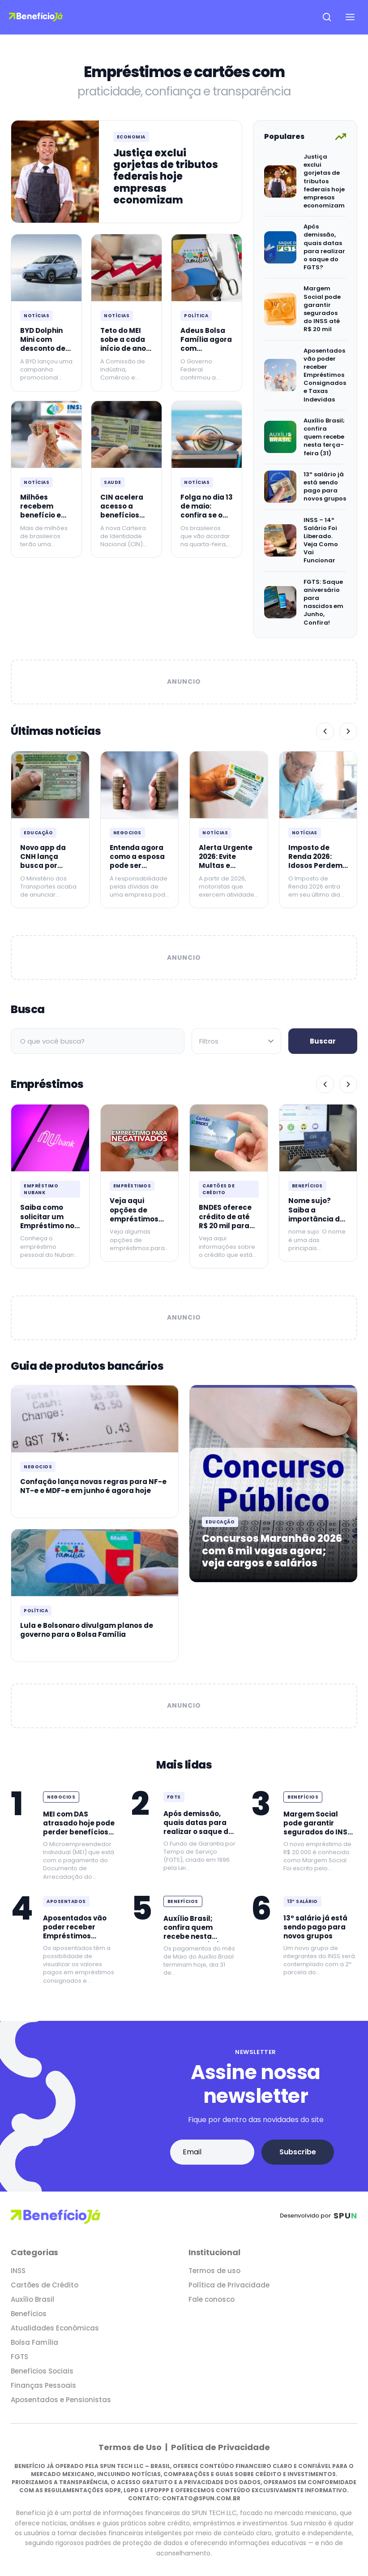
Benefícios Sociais (42, 2371)
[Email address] (212, 2152)
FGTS (174, 1797)
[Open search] (327, 17)
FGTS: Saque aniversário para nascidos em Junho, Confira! (323, 602)
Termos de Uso (130, 2447)
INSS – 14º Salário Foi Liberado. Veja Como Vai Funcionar (321, 540)
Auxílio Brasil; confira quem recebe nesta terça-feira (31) (324, 436)
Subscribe (297, 2152)
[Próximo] (348, 731)
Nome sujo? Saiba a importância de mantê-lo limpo (316, 1214)
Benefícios (307, 1185)
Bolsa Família (34, 2342)
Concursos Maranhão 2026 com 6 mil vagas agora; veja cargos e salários (272, 1551)
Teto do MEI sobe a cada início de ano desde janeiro (125, 344)
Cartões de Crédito (218, 1189)
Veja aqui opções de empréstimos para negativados (134, 1219)
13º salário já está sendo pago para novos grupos (325, 486)
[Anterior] (325, 731)
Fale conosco (211, 2299)
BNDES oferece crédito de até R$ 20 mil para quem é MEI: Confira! (225, 1225)
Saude (112, 482)
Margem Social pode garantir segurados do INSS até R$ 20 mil (322, 308)
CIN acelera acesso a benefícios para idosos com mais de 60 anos (123, 519)
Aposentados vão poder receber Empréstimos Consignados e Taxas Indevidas (325, 375)
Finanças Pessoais (43, 2385)
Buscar (323, 1041)
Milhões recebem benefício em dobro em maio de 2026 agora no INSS (45, 519)
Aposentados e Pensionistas (61, 2399)
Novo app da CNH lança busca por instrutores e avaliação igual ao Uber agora (48, 870)
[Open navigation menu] (350, 17)
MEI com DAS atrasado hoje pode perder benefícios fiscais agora (79, 1827)
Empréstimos (132, 1185)
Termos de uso (214, 2270)
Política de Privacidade (229, 2285)
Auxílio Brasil (32, 2299)
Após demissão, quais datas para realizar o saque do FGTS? (324, 247)
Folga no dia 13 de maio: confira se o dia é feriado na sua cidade (206, 515)
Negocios (127, 832)
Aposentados (66, 1901)
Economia (131, 137)
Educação (38, 832)
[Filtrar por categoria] (236, 1041)
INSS (18, 2270)
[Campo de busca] (97, 1041)
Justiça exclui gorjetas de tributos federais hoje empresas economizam (165, 176)
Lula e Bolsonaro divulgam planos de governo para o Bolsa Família (86, 1630)
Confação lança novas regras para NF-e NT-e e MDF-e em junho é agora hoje (93, 1486)
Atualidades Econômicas (55, 2328)
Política (196, 315)
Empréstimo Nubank (41, 1189)
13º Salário (302, 1901)
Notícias (36, 315)
